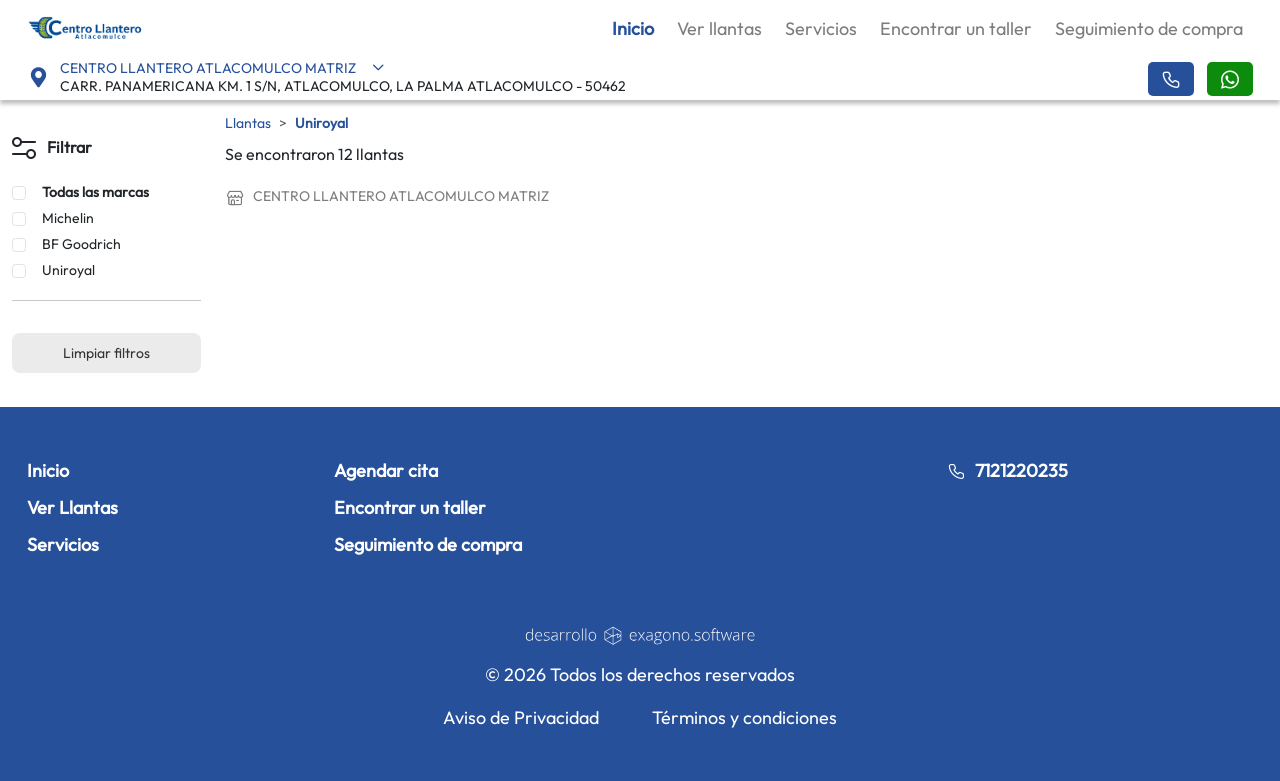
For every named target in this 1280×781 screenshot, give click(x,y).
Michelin (68, 218)
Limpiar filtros (106, 353)
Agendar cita (386, 470)
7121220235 (1007, 470)
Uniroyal (68, 270)
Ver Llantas (72, 507)
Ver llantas (719, 28)
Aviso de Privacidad (521, 717)
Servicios (821, 28)
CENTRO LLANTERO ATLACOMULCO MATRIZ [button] (222, 68)
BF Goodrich (81, 244)
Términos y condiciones (744, 717)
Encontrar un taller (956, 28)
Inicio (633, 28)
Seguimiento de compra (1149, 28)
